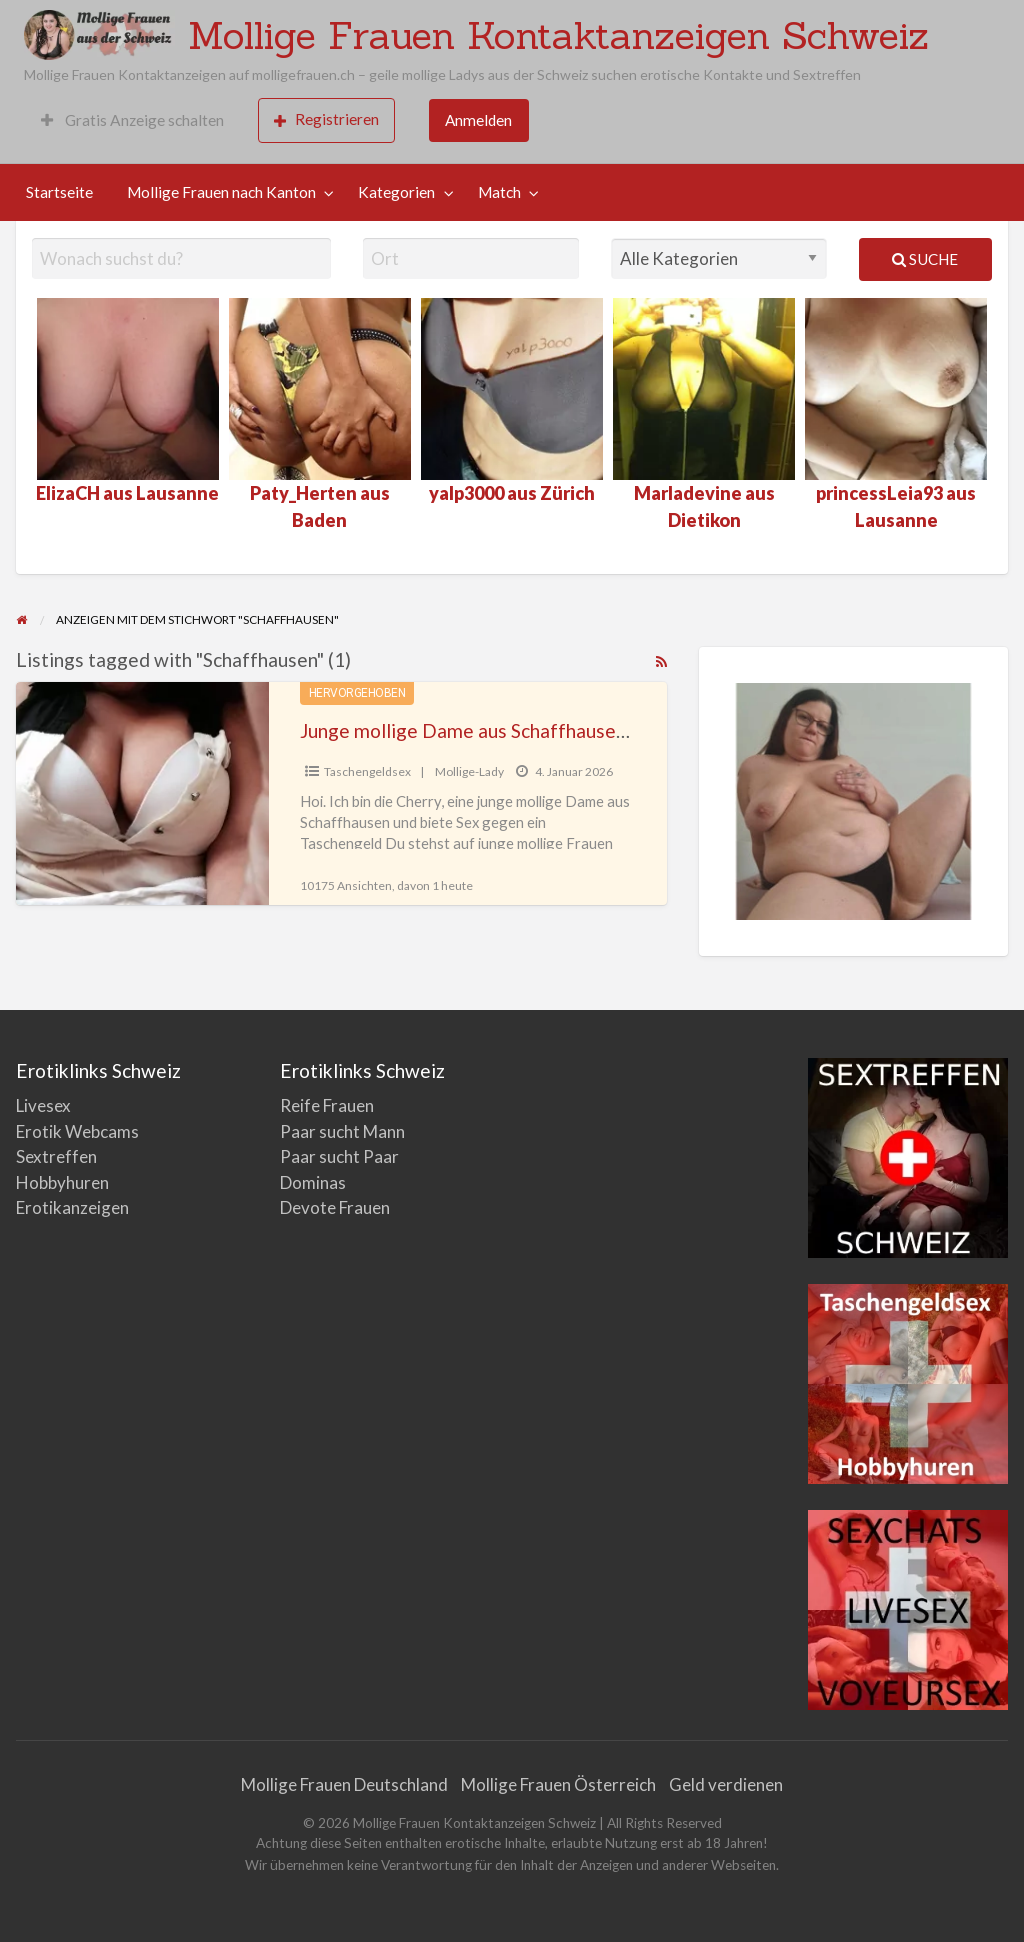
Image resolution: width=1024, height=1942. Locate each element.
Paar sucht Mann (342, 1131)
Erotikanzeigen (72, 1207)
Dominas (313, 1182)
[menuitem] (132, 120)
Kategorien (396, 192)
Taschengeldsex (367, 771)
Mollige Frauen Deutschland (344, 1784)
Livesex (43, 1105)
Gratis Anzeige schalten (132, 120)
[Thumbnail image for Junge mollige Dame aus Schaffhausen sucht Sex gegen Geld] (142, 793)
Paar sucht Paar (339, 1156)
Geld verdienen (726, 1784)
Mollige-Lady (469, 771)
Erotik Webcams (77, 1131)
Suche (925, 259)
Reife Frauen (327, 1105)
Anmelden (478, 120)
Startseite (59, 192)
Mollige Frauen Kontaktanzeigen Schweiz (558, 35)
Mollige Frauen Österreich (558, 1784)
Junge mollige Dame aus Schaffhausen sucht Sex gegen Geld (556, 730)
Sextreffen (56, 1156)
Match (499, 192)
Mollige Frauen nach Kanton (221, 192)
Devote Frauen (335, 1207)
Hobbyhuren (62, 1182)
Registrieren (326, 119)
